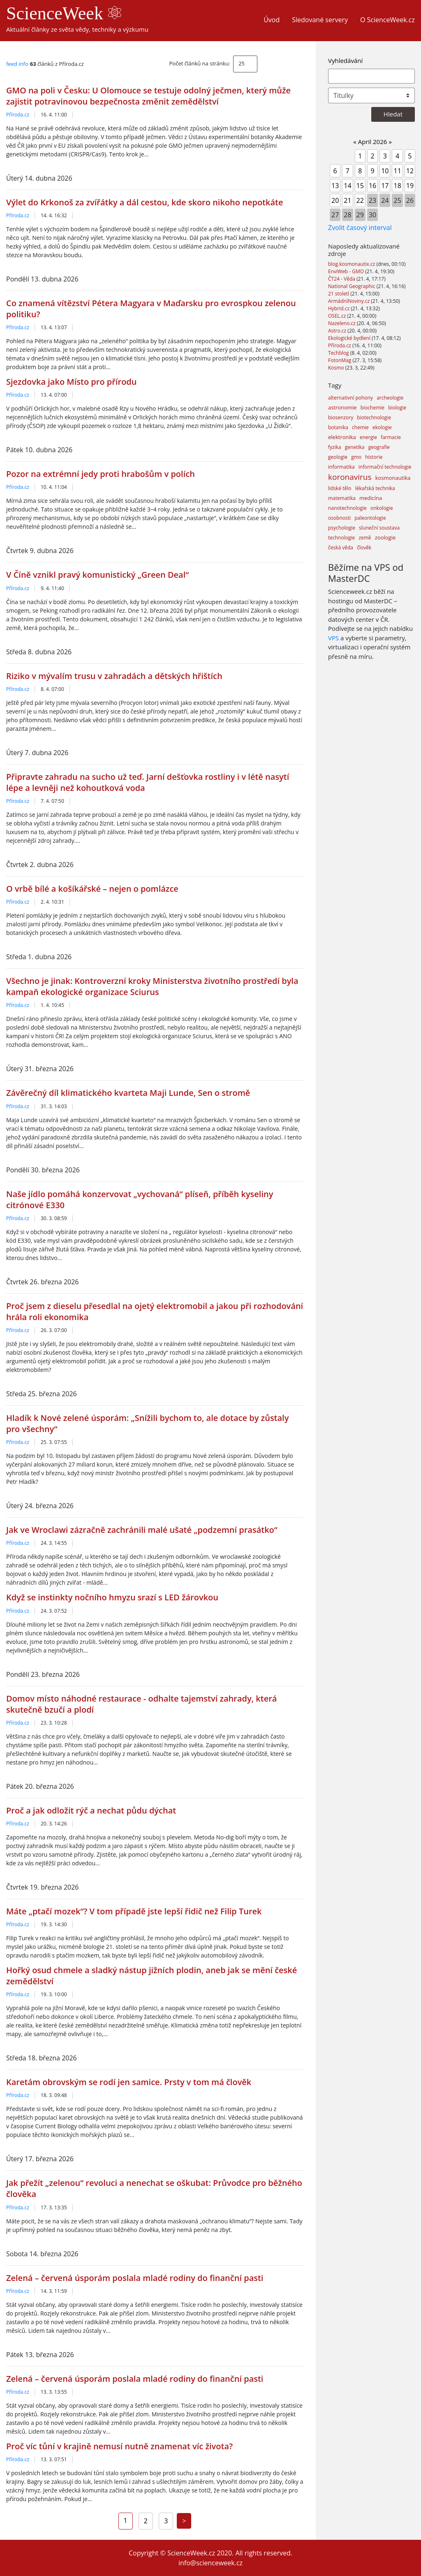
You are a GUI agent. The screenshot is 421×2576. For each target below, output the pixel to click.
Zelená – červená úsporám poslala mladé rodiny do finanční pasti (134, 2277)
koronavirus (350, 477)
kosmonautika (393, 477)
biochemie (372, 407)
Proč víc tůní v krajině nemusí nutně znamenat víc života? (119, 2446)
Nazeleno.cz (342, 323)
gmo (356, 456)
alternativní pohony (350, 397)
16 (372, 185)
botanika (338, 427)
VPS (333, 638)
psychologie (341, 527)
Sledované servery (320, 19)
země (365, 537)
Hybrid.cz (339, 308)
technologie (341, 537)
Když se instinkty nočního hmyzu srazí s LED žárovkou (112, 1597)
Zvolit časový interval (360, 227)
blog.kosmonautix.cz (352, 263)
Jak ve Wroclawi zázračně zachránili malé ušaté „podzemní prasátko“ (142, 1529)
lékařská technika (375, 488)
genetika (355, 447)
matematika (342, 498)
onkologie (381, 508)
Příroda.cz (17, 114)
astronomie (342, 407)
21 (347, 200)
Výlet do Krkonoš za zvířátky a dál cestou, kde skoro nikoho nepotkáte (144, 202)
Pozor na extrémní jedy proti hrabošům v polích (100, 473)
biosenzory (340, 417)
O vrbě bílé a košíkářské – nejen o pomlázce (92, 888)
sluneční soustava (379, 527)
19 (410, 185)
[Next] (184, 2521)
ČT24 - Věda (342, 278)
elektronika (342, 437)
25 (241, 63)
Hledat (393, 114)
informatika (341, 466)
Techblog (339, 352)
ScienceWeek (63, 13)
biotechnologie (374, 417)
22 (360, 200)
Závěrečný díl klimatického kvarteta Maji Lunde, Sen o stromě (128, 1092)
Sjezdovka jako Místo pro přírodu (71, 381)
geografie (379, 447)
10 (385, 170)
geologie (337, 456)
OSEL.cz (337, 315)
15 (360, 185)
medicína (370, 498)
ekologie (382, 427)
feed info (17, 63)
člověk (364, 547)
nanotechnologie (347, 508)
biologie (397, 407)
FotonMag (340, 360)
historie (373, 456)
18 (397, 185)
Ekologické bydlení (350, 338)
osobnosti (339, 517)
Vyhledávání (345, 60)
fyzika (334, 447)
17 (385, 185)
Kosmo (336, 367)
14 (347, 185)
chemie (360, 427)
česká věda (340, 547)
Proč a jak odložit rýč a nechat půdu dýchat (91, 1810)
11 (397, 170)
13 (335, 185)
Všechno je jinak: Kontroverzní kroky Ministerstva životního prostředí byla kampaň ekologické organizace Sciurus (152, 986)
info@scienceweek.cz (210, 2562)
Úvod (272, 19)
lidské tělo (340, 488)
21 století (339, 293)
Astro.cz (337, 330)
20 (335, 200)
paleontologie (370, 517)
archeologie (390, 397)
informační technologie (385, 466)
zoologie (385, 537)
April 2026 (372, 141)
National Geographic (352, 286)
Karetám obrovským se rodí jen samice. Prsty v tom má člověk (128, 2082)
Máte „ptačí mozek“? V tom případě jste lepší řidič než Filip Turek (134, 1911)
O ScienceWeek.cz (387, 19)
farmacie (391, 437)
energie (368, 437)
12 (410, 170)
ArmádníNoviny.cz (349, 301)
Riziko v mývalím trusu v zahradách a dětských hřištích (114, 675)
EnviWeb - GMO (346, 271)
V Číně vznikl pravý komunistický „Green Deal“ (97, 574)
